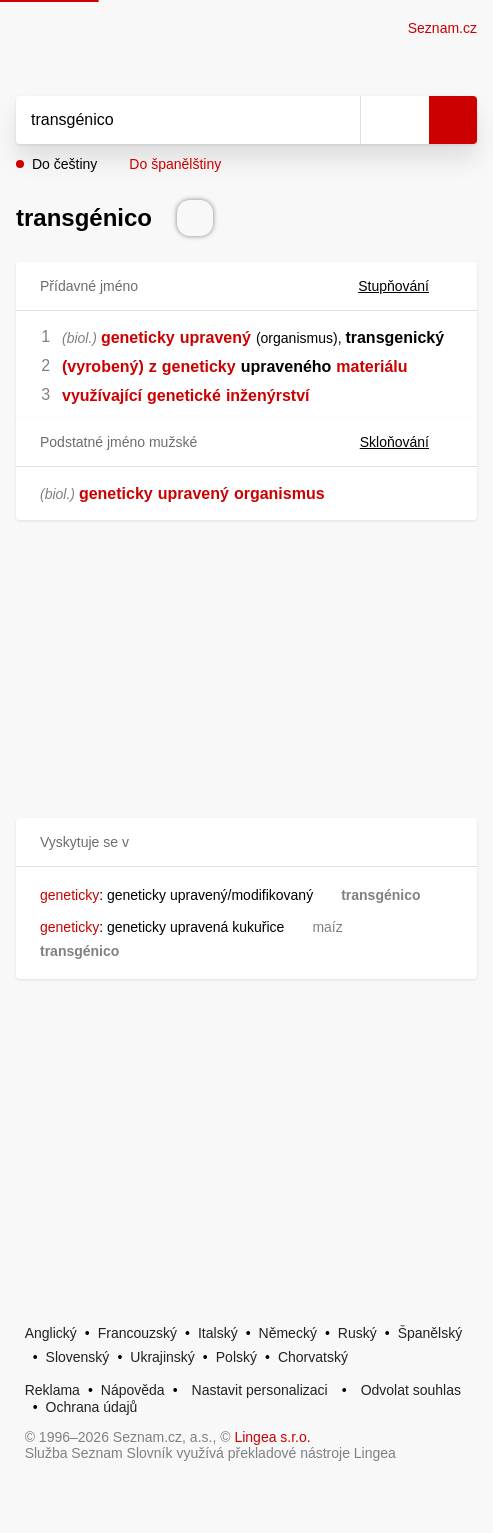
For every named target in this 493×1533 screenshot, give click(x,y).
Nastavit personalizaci (260, 1390)
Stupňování (405, 286)
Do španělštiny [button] (175, 164)
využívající (102, 395)
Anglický (51, 1333)
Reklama (52, 1390)
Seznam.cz (442, 28)
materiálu (371, 366)
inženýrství (268, 395)
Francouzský (137, 1333)
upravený (215, 337)
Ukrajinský (162, 1357)
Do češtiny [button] (64, 164)
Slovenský (78, 1357)
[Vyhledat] (166, 120)
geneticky (138, 337)
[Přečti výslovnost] (195, 218)
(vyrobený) (103, 366)
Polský (236, 1357)
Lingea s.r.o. (272, 1437)
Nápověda (133, 1390)
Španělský (430, 1333)
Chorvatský (313, 1357)
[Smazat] (338, 120)
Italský (218, 1333)
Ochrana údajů (92, 1407)
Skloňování (406, 442)
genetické (184, 395)
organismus (279, 493)
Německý (288, 1333)
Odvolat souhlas (411, 1390)
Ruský (357, 1333)
